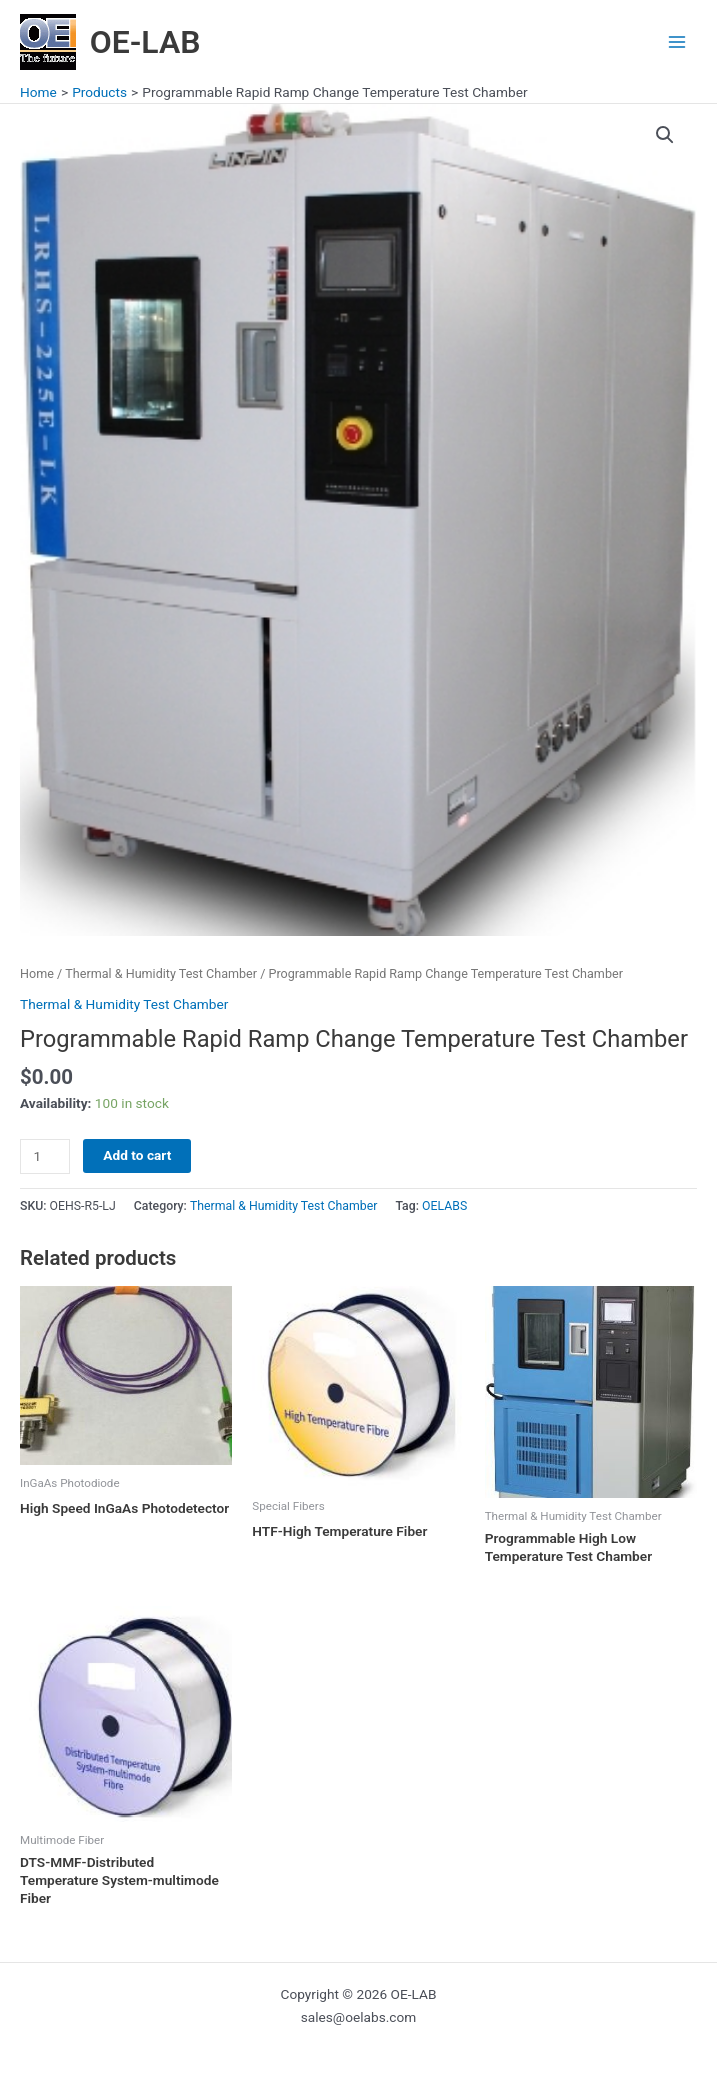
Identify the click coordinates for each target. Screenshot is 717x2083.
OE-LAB (145, 42)
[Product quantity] (45, 1156)
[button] (665, 135)
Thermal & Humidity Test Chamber (161, 973)
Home (37, 973)
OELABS (444, 1206)
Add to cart (137, 1155)
